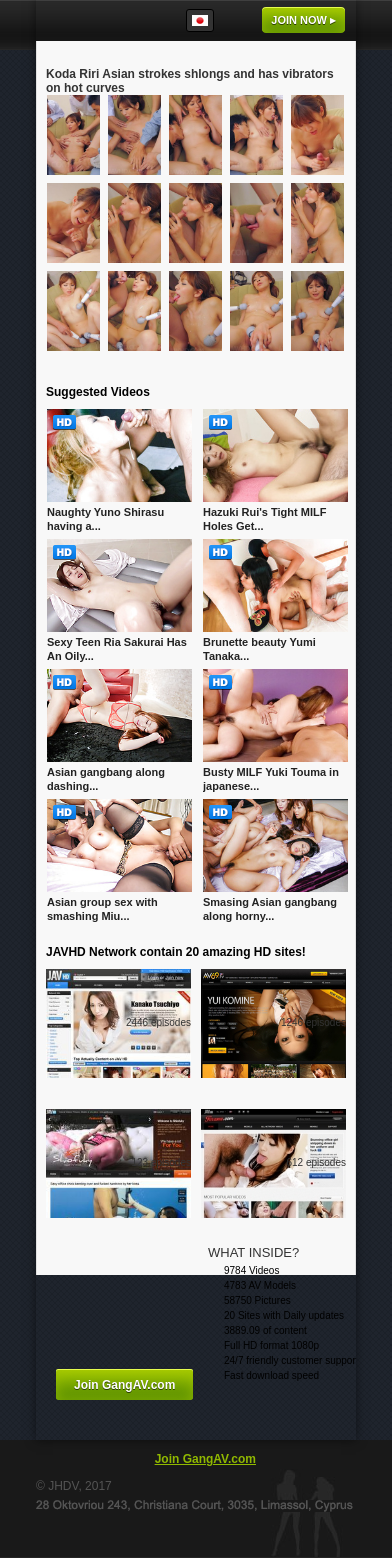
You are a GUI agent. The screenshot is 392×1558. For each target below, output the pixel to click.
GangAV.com (96, 20)
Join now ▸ (303, 20)
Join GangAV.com (124, 1385)
